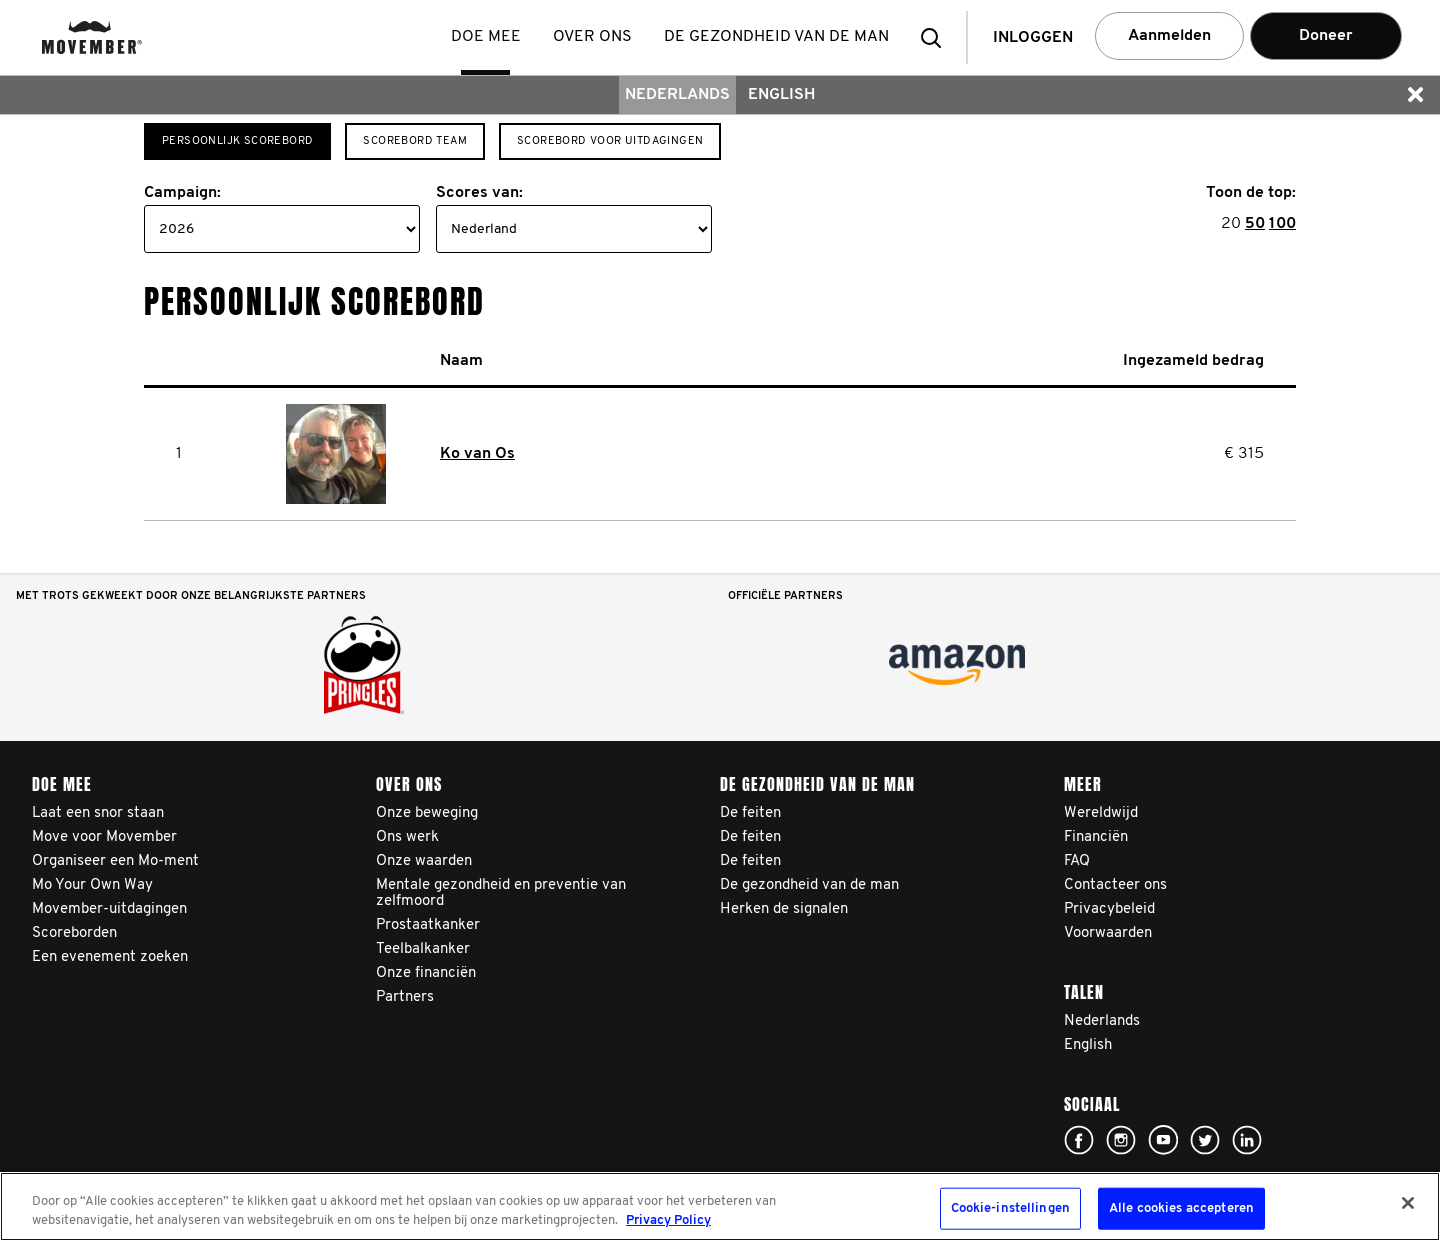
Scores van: (479, 193)
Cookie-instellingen (1010, 1208)
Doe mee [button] (488, 37)
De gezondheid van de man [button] (778, 37)
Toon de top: (1251, 193)
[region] (720, 1206)
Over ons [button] (594, 37)
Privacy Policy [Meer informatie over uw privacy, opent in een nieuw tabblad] (668, 1220)
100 (1282, 224)
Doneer (1326, 36)
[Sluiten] (1408, 1203)
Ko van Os (477, 454)
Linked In (1247, 1140)
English (781, 95)
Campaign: (182, 193)
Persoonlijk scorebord (237, 141)
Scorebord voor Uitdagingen (610, 141)
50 (1255, 224)
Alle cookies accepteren (1181, 1208)
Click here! (1079, 1140)
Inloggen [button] (1033, 38)
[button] (937, 37)
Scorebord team (415, 141)
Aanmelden (1169, 36)
